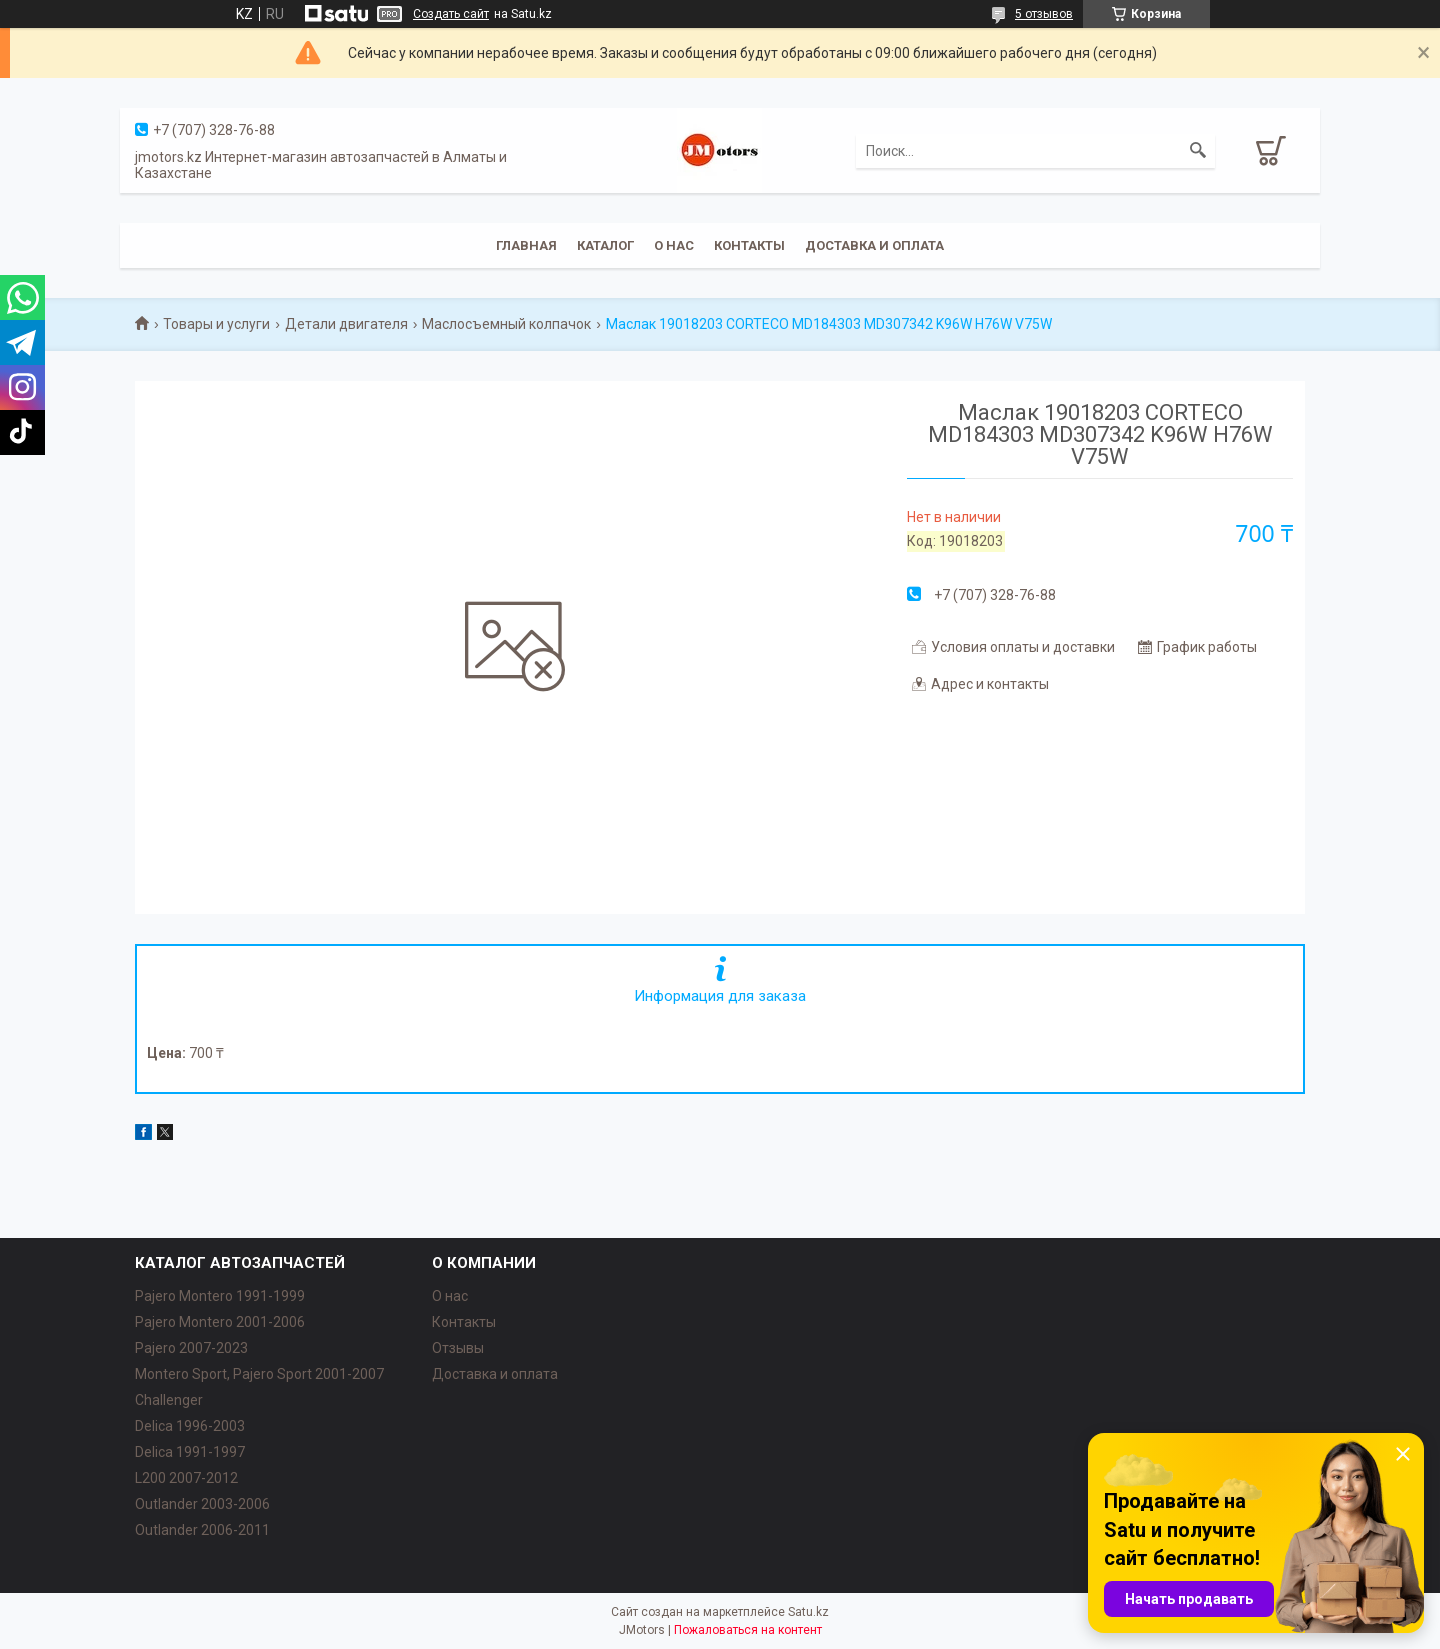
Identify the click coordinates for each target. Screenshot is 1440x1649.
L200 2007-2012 (186, 1478)
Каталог (605, 245)
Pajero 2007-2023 (191, 1348)
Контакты (749, 245)
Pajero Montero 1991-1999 (220, 1296)
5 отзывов (1044, 14)
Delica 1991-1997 (190, 1452)
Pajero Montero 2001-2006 (220, 1322)
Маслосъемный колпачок (506, 324)
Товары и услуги (216, 324)
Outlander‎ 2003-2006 (202, 1504)
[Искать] (1198, 151)
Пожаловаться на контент (748, 1630)
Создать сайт (451, 14)
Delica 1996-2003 (190, 1426)
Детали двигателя (346, 324)
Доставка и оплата (874, 245)
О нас (674, 245)
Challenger (169, 1400)
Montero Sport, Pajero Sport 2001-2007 (259, 1374)
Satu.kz (808, 1612)
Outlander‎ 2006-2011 (202, 1530)
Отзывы (458, 1348)
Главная (526, 245)
